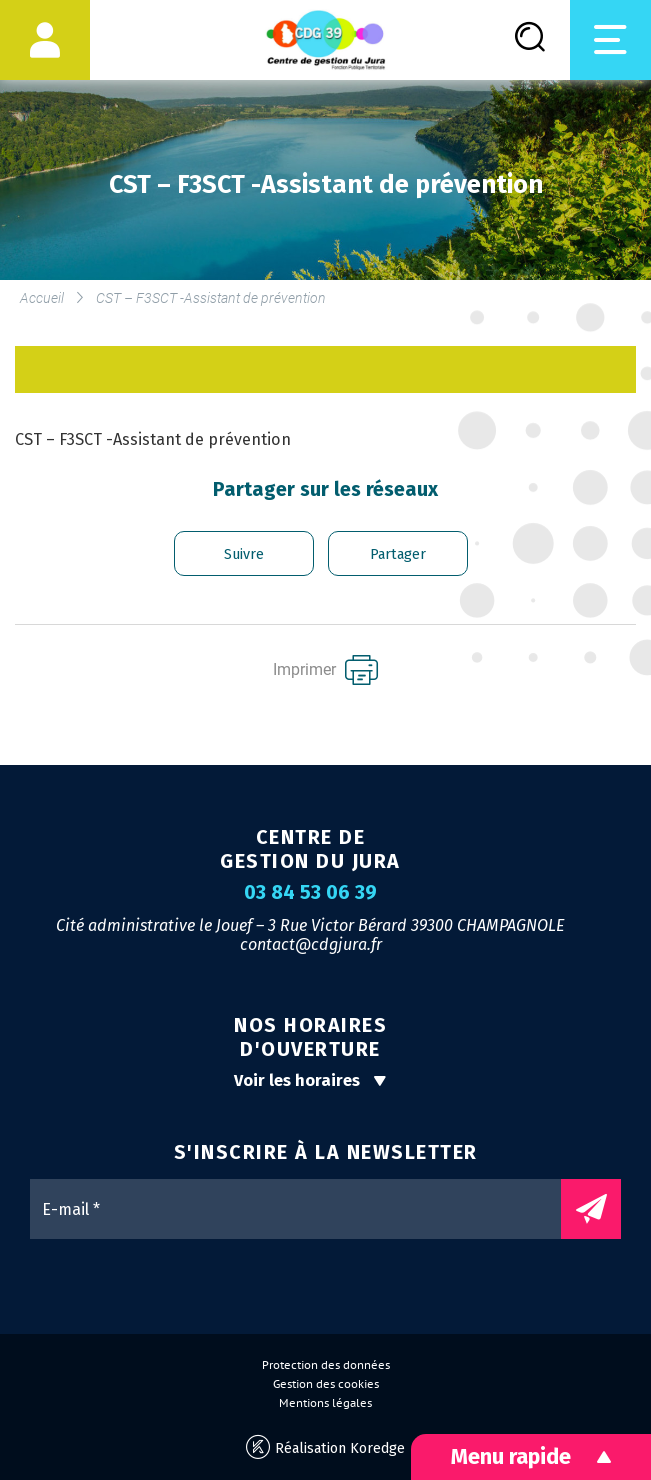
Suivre (244, 554)
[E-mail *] (305, 1209)
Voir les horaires (310, 1080)
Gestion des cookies (326, 1384)
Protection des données (326, 1365)
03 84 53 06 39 (310, 893)
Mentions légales (325, 1403)
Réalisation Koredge (325, 1447)
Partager (398, 554)
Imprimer (325, 670)
